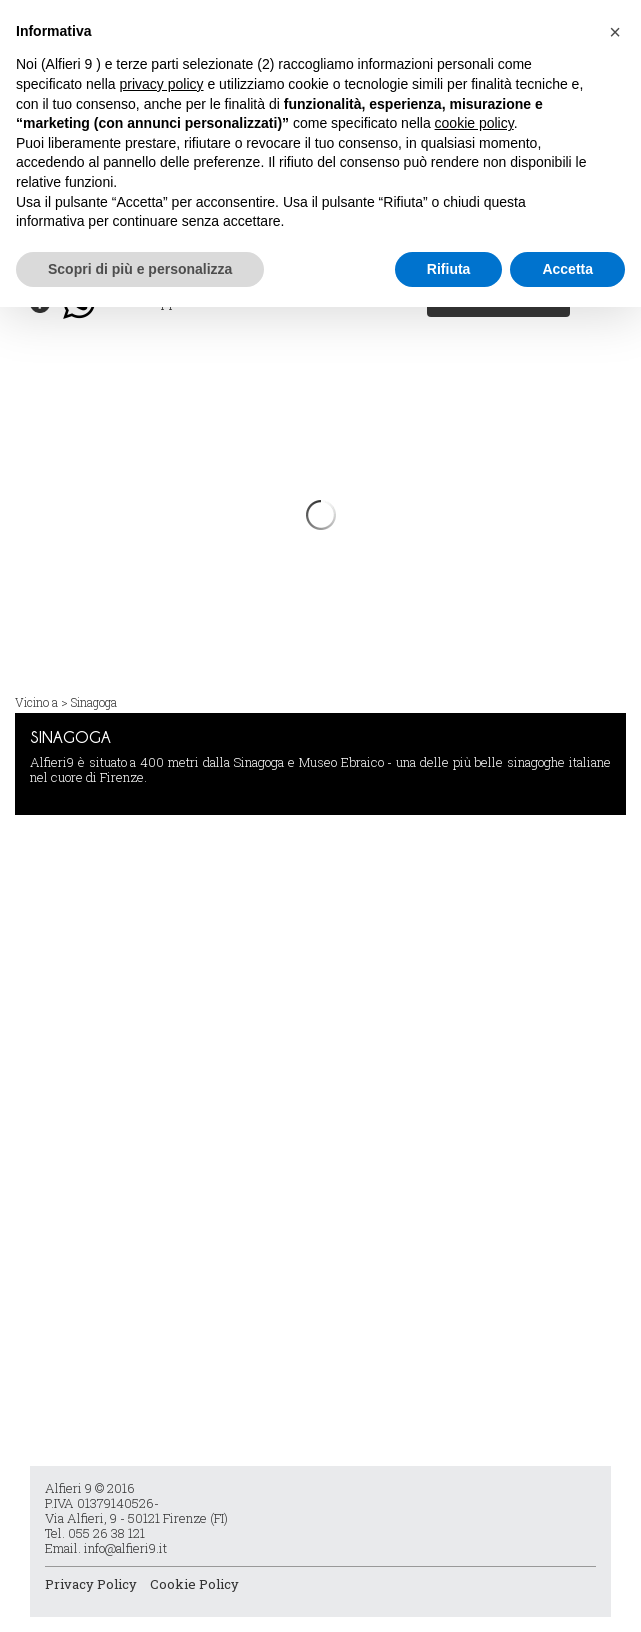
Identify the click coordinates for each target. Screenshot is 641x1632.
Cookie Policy (194, 1584)
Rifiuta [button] (449, 269)
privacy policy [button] (162, 84)
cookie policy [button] (474, 123)
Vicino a (36, 702)
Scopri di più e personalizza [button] (140, 269)
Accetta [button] (567, 269)
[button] (615, 32)
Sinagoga (94, 702)
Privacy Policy (91, 1584)
